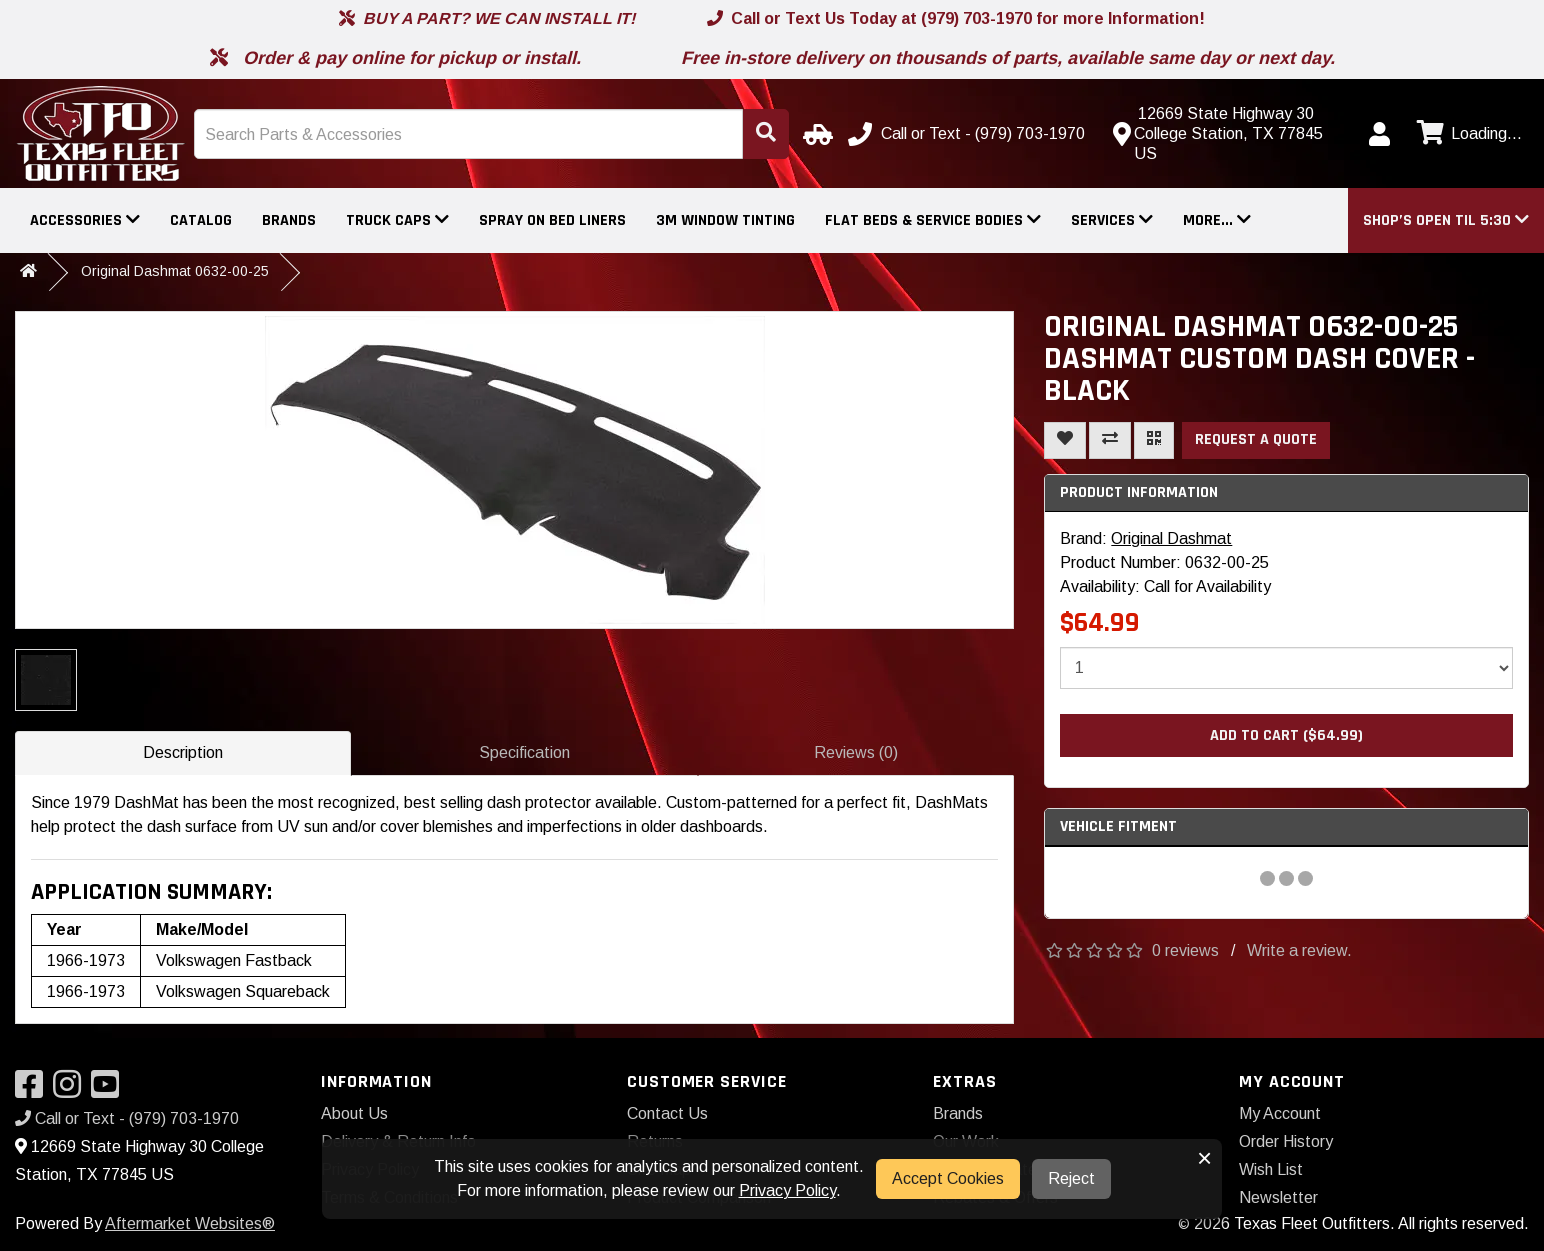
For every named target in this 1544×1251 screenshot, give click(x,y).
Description (183, 752)
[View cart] (1467, 134)
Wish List (1271, 1169)
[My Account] (1379, 134)
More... (1217, 220)
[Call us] (968, 134)
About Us (354, 1113)
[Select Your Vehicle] (815, 134)
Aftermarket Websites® (190, 1223)
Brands (289, 220)
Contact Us (667, 1113)
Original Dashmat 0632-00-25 (175, 271)
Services (1112, 220)
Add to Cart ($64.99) (1286, 735)
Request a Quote (1256, 439)
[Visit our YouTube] (110, 1090)
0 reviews (1185, 950)
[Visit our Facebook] (34, 1090)
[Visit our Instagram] (72, 1090)
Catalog (201, 220)
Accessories (85, 220)
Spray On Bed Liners (552, 220)
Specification (524, 752)
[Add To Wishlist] (1065, 440)
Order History (1286, 1141)
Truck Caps (397, 220)
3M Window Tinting (725, 220)
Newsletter (1278, 1197)
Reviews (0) (856, 752)
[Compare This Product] (1110, 440)
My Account (1280, 1113)
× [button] (1204, 1158)
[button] (1446, 220)
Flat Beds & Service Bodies (933, 220)
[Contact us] (1228, 134)
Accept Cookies (948, 1178)
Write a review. (1299, 950)
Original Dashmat (1171, 538)
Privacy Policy (787, 1190)
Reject (1071, 1178)
